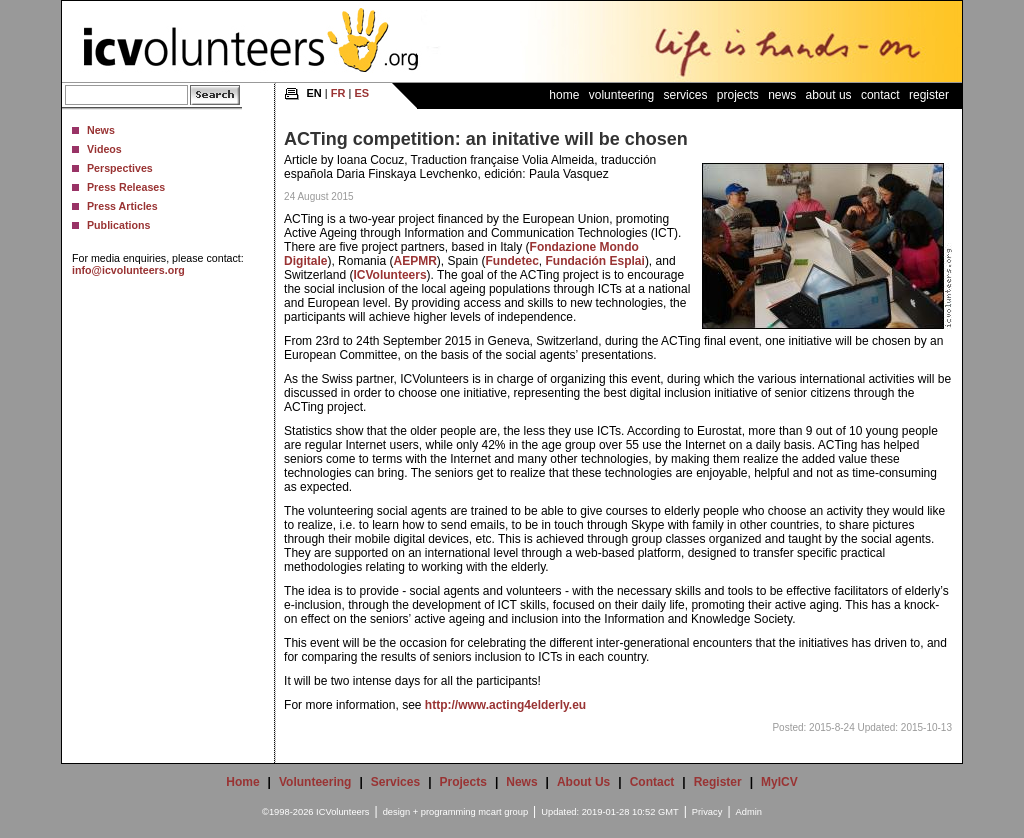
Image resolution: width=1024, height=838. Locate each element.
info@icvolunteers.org (128, 270)
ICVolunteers (389, 275)
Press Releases (126, 187)
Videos (104, 149)
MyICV (779, 782)
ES (361, 93)
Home (564, 95)
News (101, 130)
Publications (118, 225)
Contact (880, 95)
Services (685, 95)
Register (929, 95)
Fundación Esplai (595, 261)
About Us (829, 95)
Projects (738, 95)
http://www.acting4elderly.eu (505, 705)
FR (338, 93)
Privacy (707, 812)
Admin (749, 812)
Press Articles (122, 206)
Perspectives (120, 168)
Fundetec (512, 261)
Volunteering (621, 95)
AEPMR (414, 261)
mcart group (503, 812)
